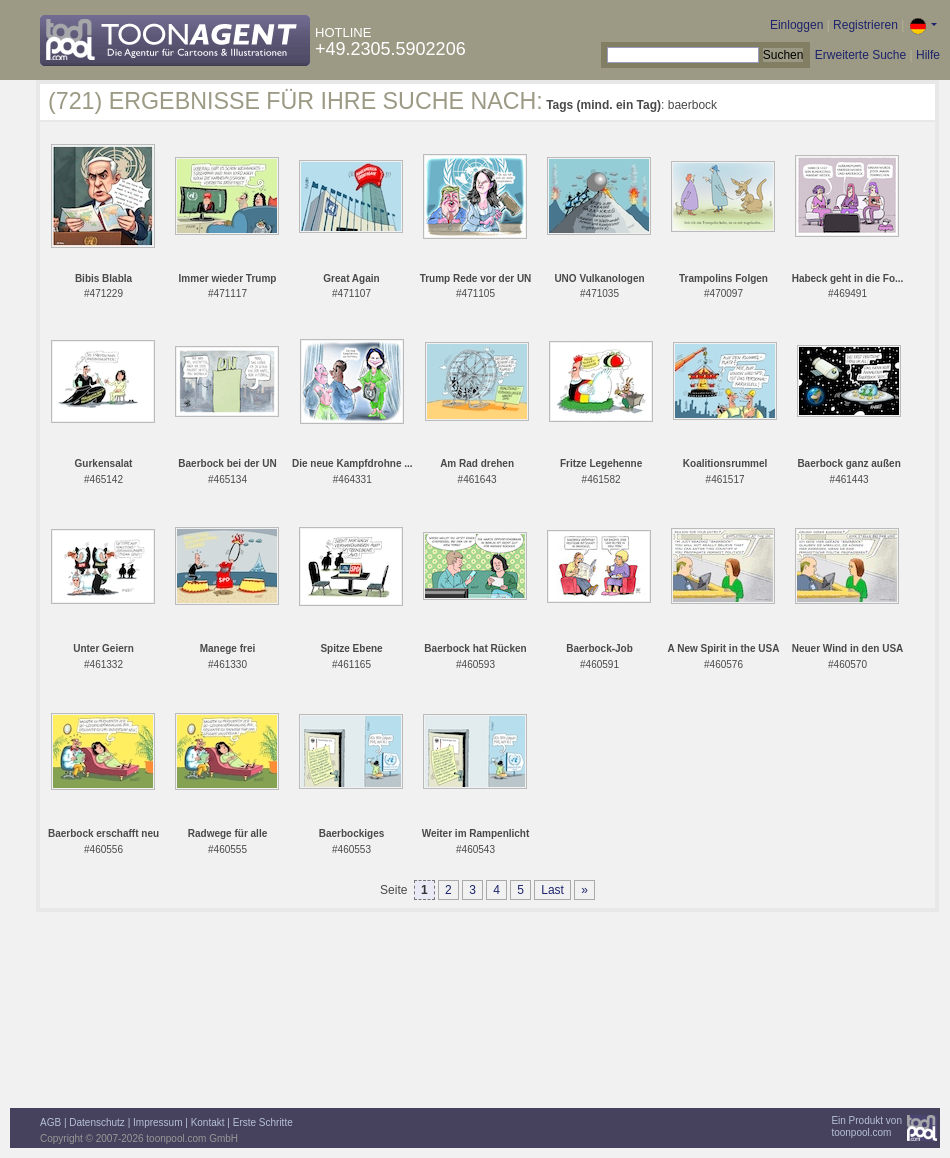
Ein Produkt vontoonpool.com (866, 1126)
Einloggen (796, 25)
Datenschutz (97, 1122)
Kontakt (208, 1122)
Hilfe (928, 55)
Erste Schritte (263, 1122)
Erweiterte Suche (860, 55)
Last (552, 890)
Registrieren (865, 25)
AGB (50, 1122)
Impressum (157, 1122)
